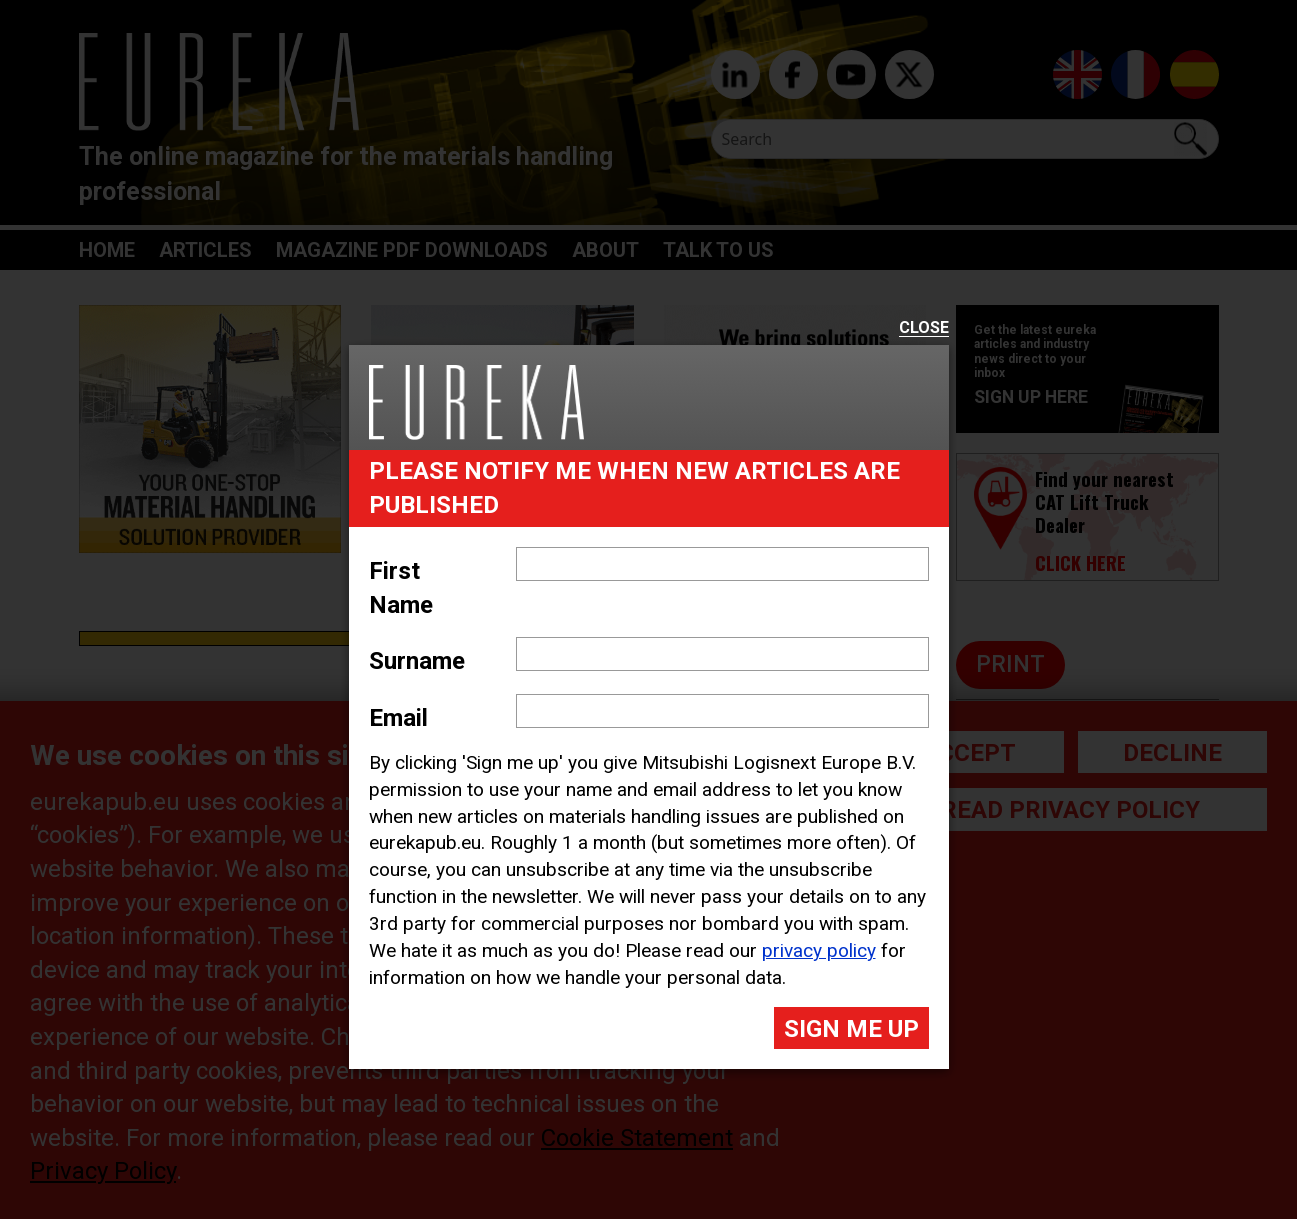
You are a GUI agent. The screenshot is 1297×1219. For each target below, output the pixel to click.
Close (924, 328)
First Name (401, 588)
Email (398, 718)
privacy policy (819, 950)
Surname (417, 661)
